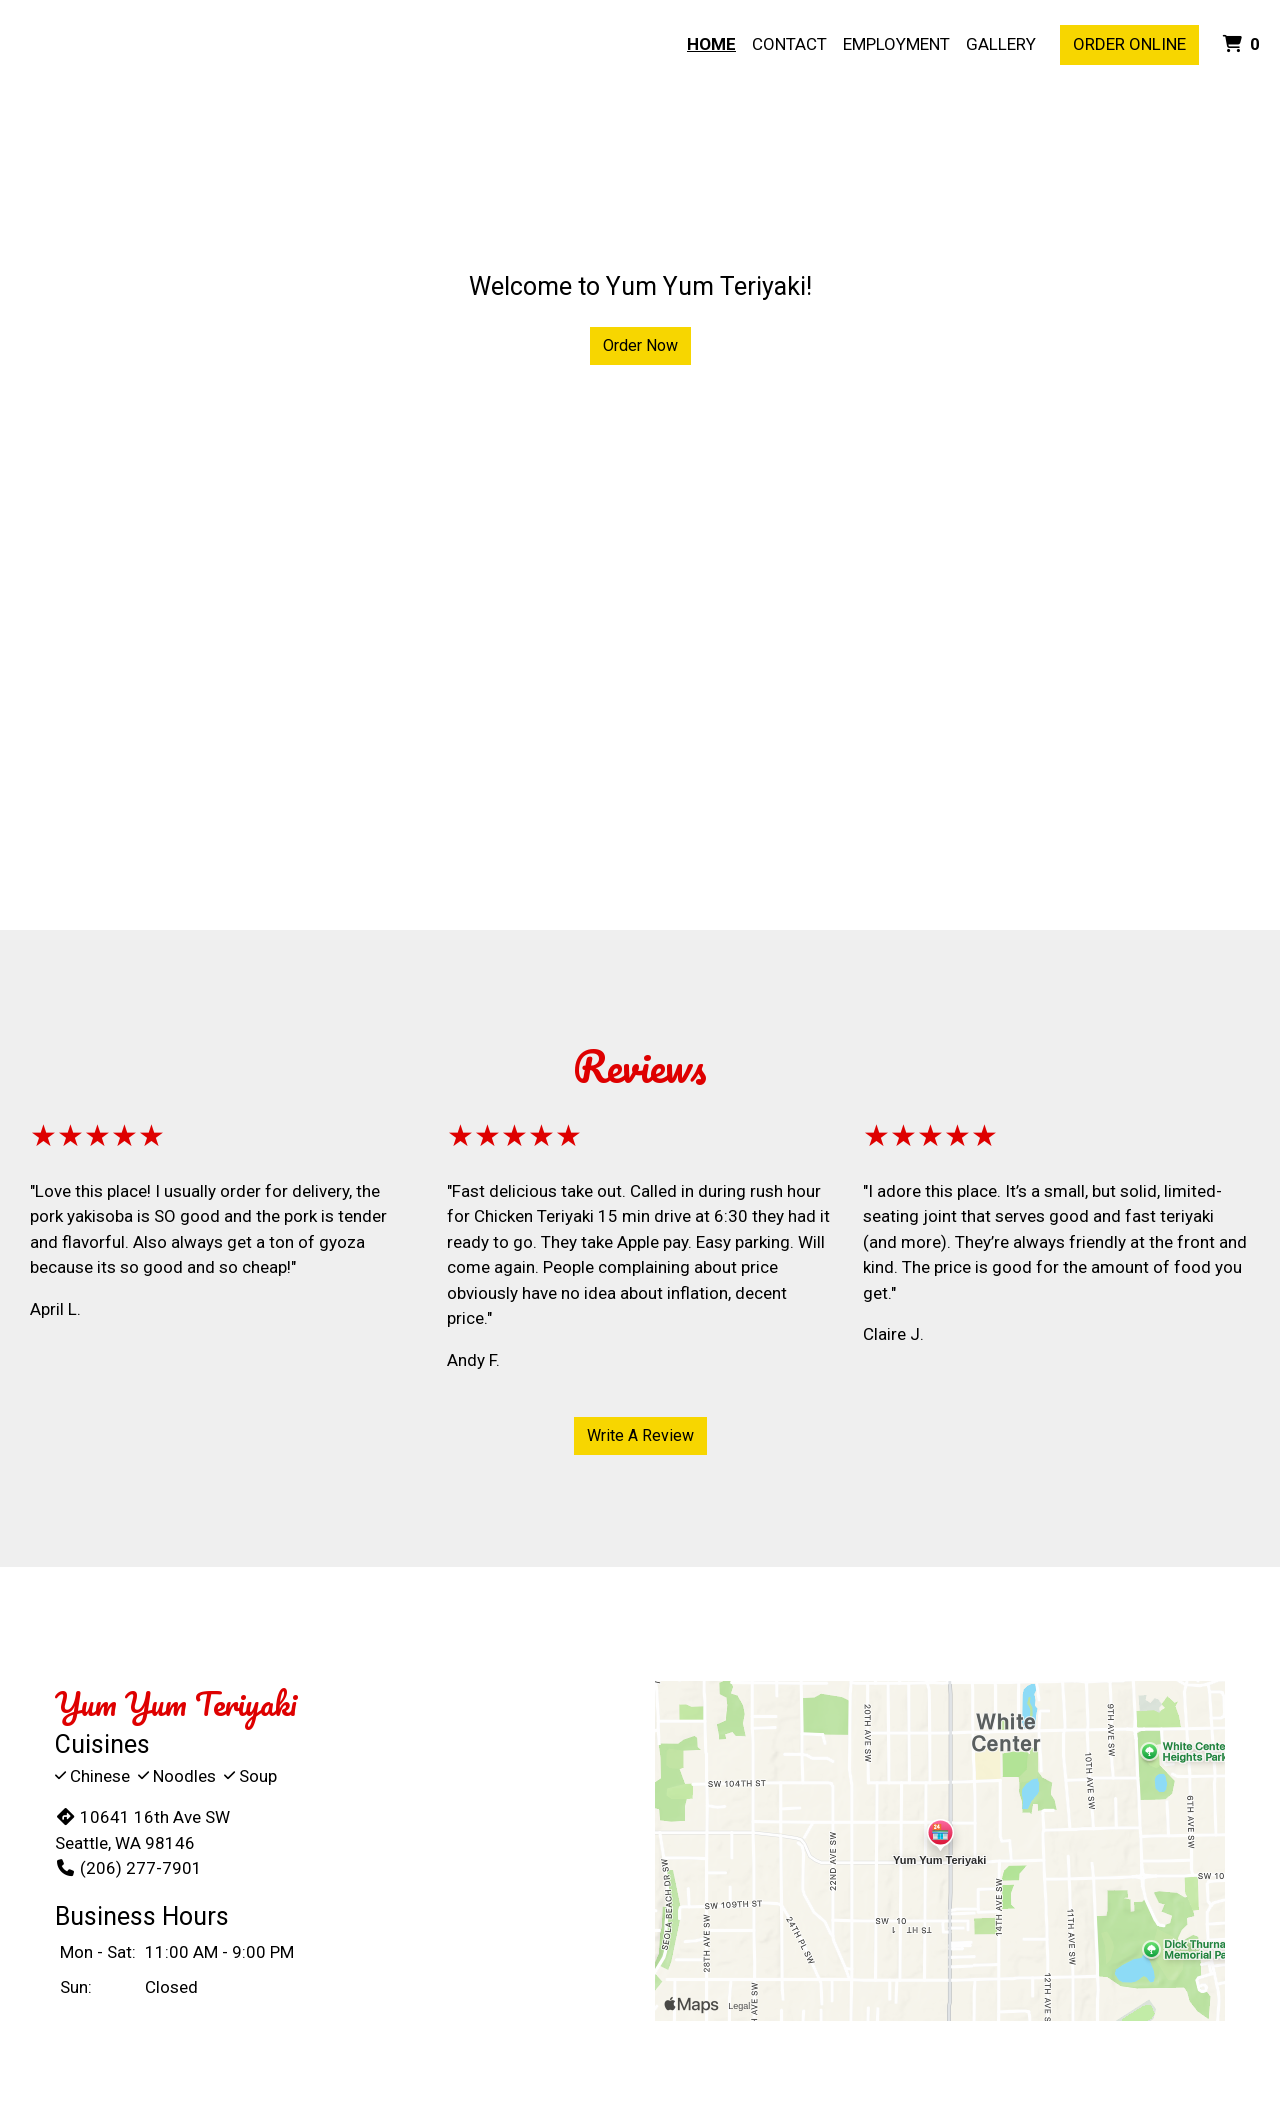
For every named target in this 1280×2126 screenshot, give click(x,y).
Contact (789, 44)
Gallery (1001, 44)
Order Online (1129, 44)
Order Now (640, 345)
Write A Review (640, 1435)
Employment (896, 44)
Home (711, 44)
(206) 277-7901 (128, 1868)
